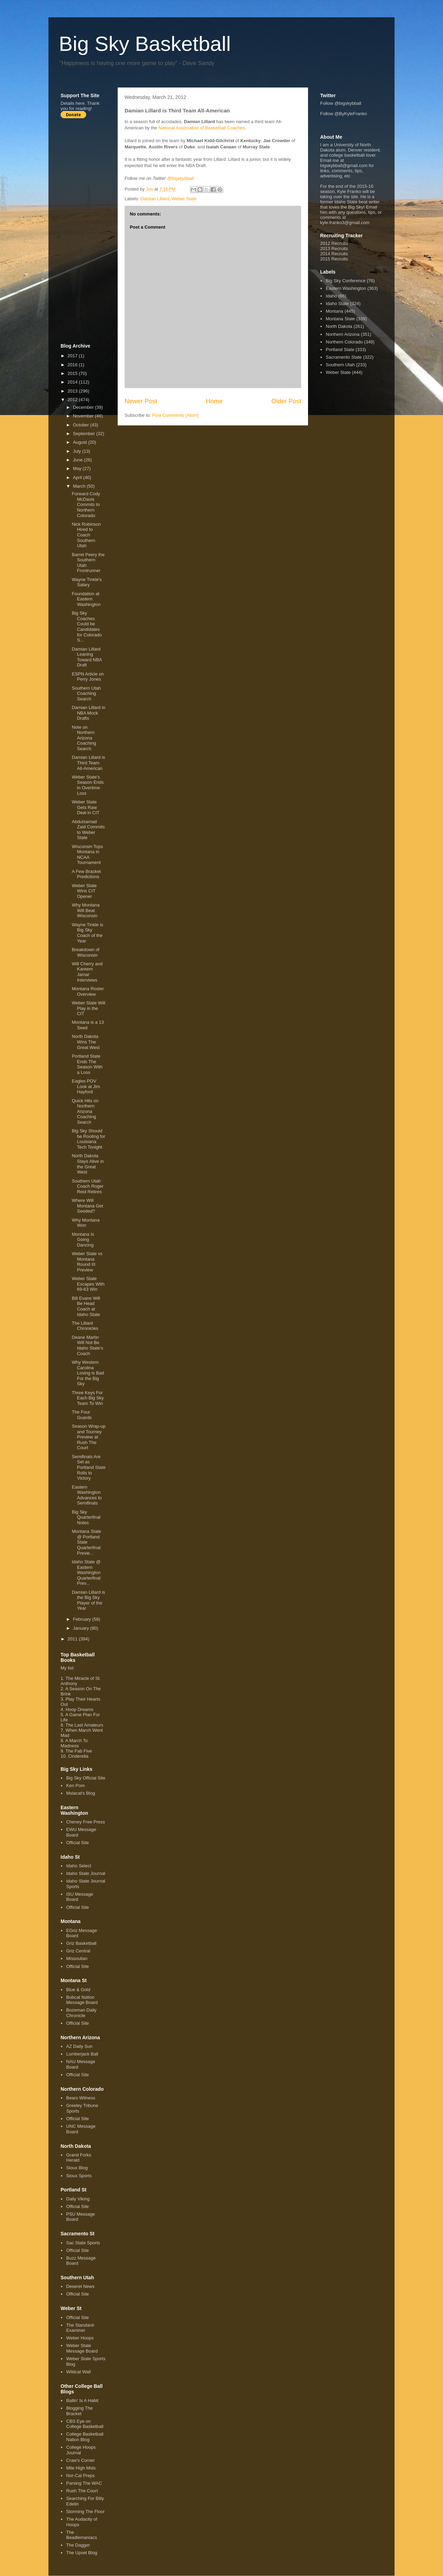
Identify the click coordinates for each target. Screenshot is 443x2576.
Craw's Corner (80, 2460)
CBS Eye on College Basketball (84, 2424)
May (78, 468)
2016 (73, 364)
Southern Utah (340, 364)
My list (67, 1668)
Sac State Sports (83, 2242)
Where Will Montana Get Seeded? (87, 1206)
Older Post (286, 401)
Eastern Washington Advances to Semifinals (87, 1495)
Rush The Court (82, 2490)
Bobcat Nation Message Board (82, 2000)
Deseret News (80, 2286)
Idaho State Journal (85, 1873)
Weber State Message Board (82, 2348)
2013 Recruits (334, 248)
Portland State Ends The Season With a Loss (87, 1064)
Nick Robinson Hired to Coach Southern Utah (86, 535)
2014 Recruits (334, 253)
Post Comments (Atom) (175, 415)
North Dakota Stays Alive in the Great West (87, 1164)
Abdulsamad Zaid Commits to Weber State (88, 829)
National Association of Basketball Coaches (202, 127)
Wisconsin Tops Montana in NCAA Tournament (87, 854)
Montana (334, 311)
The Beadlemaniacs (81, 2535)
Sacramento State (344, 357)
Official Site (77, 1842)
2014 (73, 382)
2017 (73, 355)
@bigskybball (180, 178)
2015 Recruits (334, 258)
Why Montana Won (85, 1222)
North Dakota (339, 326)
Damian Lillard (155, 198)
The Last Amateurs (84, 1725)
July (77, 451)
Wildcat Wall (78, 2371)
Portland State (340, 349)
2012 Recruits (334, 243)
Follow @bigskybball (340, 103)
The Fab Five (78, 1751)
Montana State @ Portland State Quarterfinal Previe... (86, 1542)
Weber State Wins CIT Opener (84, 891)
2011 (73, 1638)
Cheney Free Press (85, 1821)
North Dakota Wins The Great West (86, 1042)
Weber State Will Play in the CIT (88, 1008)
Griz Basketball (81, 1943)
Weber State (184, 198)
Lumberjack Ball (82, 2054)
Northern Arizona (343, 334)
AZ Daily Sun (79, 2046)
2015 (73, 373)
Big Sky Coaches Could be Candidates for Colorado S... (87, 626)
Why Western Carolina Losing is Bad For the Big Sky (88, 1373)
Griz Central (78, 1950)
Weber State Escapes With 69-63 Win (88, 1284)
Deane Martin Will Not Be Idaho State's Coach (87, 1345)
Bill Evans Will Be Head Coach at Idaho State (86, 1306)
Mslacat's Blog (80, 1793)
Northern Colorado (344, 341)
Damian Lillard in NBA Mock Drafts (88, 713)
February (82, 1619)
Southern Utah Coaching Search (86, 693)
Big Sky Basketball (145, 43)
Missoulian (76, 1958)
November (84, 415)
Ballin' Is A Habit (82, 2400)
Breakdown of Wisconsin (85, 952)
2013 (73, 391)
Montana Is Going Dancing (83, 1240)
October (81, 424)
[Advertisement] (88, 230)
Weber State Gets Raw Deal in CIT (85, 807)
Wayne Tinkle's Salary (87, 582)
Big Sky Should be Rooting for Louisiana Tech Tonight (88, 1139)
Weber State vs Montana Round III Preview (87, 1261)
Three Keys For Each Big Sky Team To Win (87, 1398)
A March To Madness (74, 1743)
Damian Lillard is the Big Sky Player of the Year (88, 1600)
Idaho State (337, 303)
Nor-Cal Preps (80, 2475)
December (84, 407)
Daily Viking (78, 2198)
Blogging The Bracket (79, 2410)
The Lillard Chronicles (85, 1326)
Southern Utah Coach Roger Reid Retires (87, 1186)
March (80, 486)
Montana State (340, 318)
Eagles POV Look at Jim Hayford (86, 1086)
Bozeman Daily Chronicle (81, 2012)
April (78, 477)
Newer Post (141, 401)
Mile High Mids (81, 2468)
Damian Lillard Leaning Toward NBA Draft (87, 657)
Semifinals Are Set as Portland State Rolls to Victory (88, 1467)
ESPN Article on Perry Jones (88, 676)
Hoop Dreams (79, 1709)
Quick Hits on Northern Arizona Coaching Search (85, 1111)
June (78, 459)
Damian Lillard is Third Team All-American (88, 763)
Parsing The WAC (84, 2483)
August (80, 442)
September (84, 433)
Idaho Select (78, 1865)
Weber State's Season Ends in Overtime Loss (87, 785)
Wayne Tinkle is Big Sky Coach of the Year (87, 933)
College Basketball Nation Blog (84, 2436)
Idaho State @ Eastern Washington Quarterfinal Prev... (86, 1572)
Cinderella (78, 1756)
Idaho (331, 295)
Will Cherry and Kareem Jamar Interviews (87, 972)
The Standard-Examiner (80, 2327)
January (81, 1628)
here (79, 103)
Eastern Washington (346, 288)
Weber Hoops (79, 2337)
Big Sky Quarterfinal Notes (86, 1517)
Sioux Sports (79, 2175)
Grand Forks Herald (78, 2157)
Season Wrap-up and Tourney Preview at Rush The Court (88, 1437)
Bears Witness (80, 2097)
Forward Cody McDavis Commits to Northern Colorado (86, 504)
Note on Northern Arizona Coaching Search (84, 738)
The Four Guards (82, 1414)
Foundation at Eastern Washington (86, 599)
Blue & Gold (78, 1989)
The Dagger (78, 2545)
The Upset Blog (81, 2552)
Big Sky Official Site (85, 1778)
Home (214, 401)
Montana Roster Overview (88, 991)
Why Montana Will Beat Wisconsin (85, 910)
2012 (73, 399)
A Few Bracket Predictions (86, 874)
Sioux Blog (77, 2167)
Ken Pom (75, 1785)
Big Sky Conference (345, 280)
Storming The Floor (85, 2511)
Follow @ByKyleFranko (343, 113)
